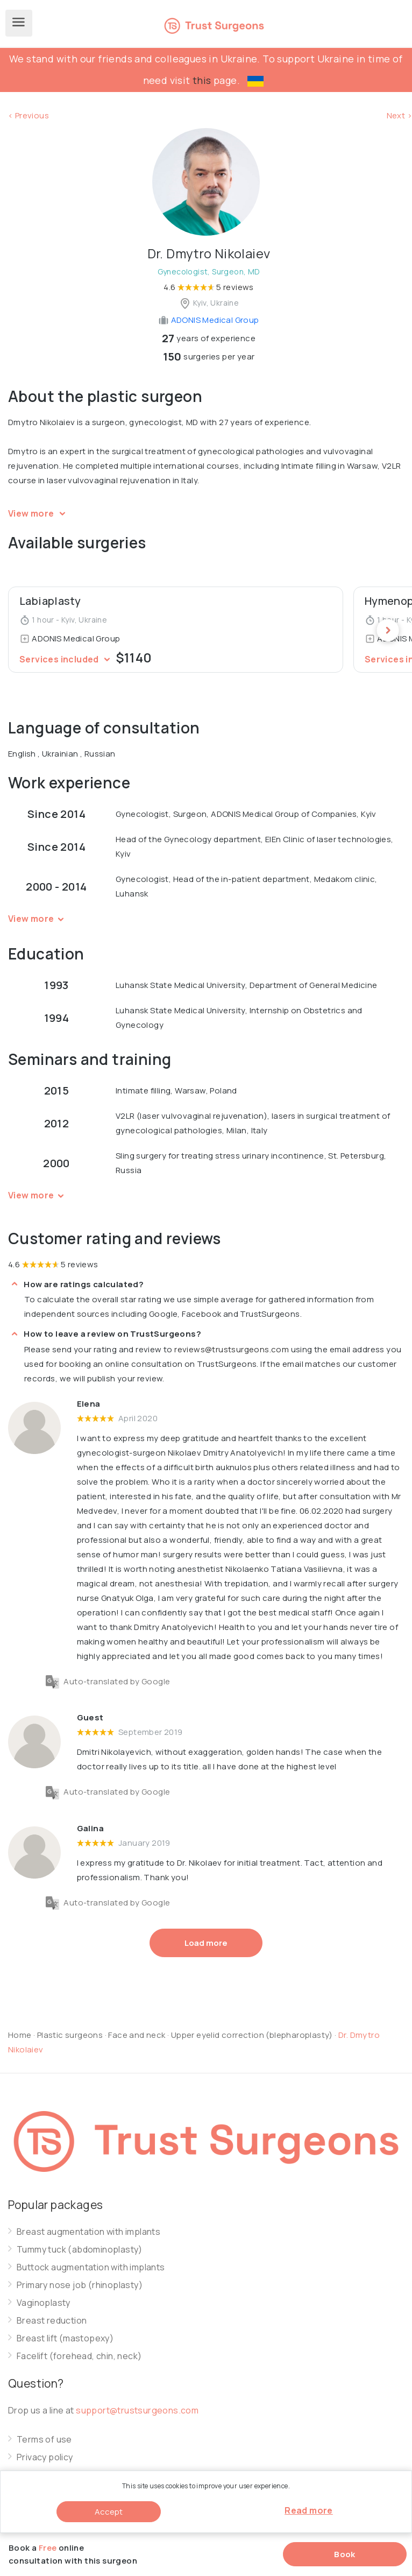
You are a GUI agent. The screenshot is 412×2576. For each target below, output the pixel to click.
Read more (309, 2510)
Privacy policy (45, 2457)
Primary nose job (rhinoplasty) (80, 2285)
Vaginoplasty (43, 2303)
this (202, 80)
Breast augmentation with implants (88, 2232)
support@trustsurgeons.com (137, 2410)
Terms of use (44, 2439)
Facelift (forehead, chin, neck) (79, 2356)
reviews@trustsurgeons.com (231, 1349)
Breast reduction (52, 2320)
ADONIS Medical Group (208, 320)
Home (20, 2035)
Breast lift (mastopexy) (65, 2338)
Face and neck (136, 2035)
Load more (206, 1943)
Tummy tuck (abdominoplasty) (80, 2249)
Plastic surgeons (70, 2035)
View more (38, 513)
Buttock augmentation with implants (91, 2267)
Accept (109, 2511)
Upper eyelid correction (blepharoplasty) (253, 2035)
